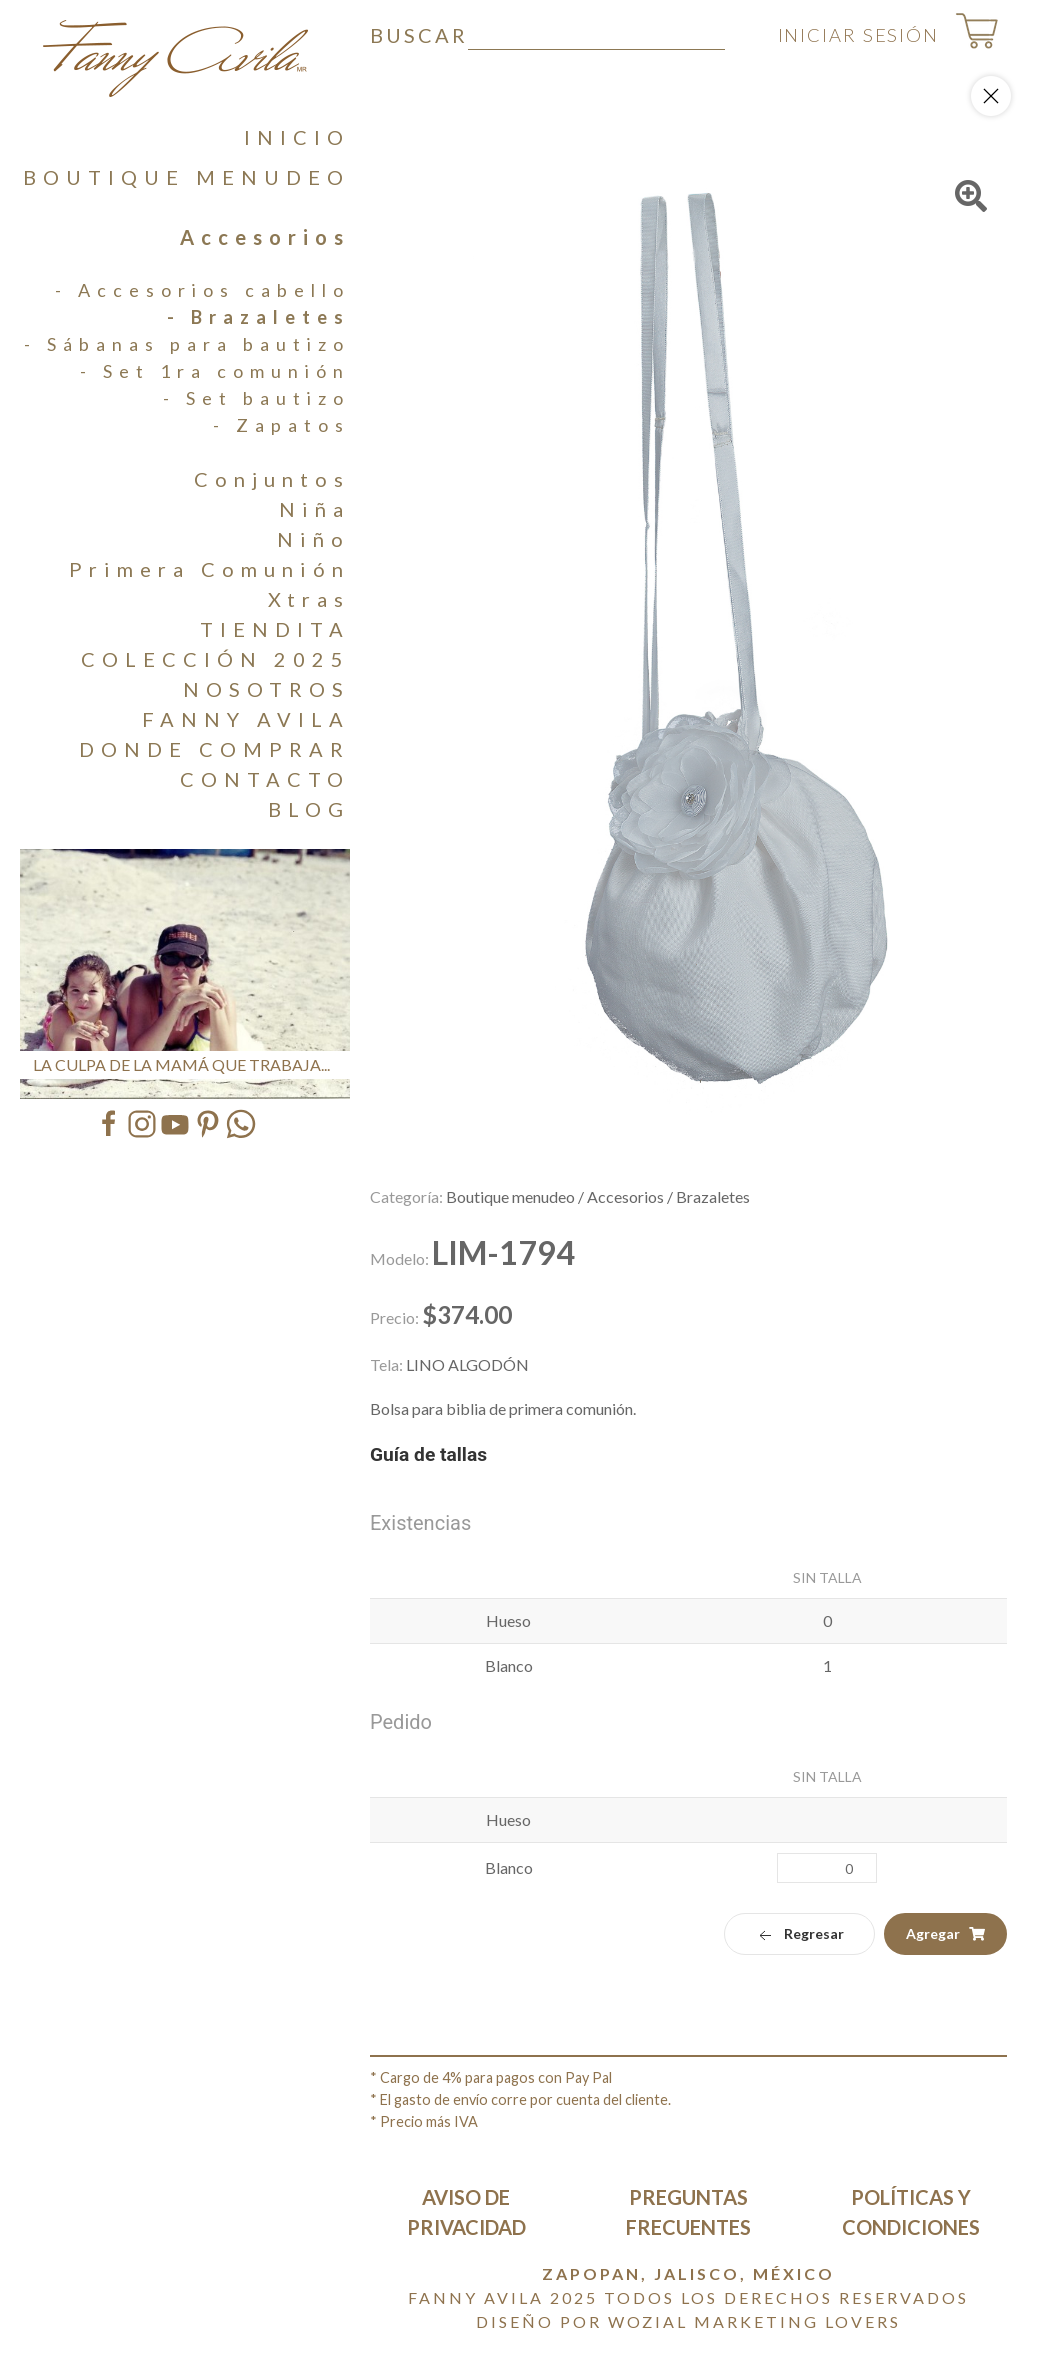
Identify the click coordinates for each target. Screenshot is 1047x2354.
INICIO (297, 137)
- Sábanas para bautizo (187, 344)
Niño (313, 539)
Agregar (945, 1933)
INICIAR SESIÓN (842, 35)
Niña (314, 509)
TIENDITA (275, 629)
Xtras (309, 599)
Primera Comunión (209, 569)
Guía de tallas (428, 1454)
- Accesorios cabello (202, 290)
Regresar (799, 1935)
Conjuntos (272, 479)
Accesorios (265, 237)
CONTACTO (265, 779)
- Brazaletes (258, 317)
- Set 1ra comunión (215, 371)
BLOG (309, 809)
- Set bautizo (256, 398)
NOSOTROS (266, 689)
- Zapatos (281, 425)
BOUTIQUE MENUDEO (186, 177)
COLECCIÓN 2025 (215, 659)
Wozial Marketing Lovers (754, 2321)
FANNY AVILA (246, 719)
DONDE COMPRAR (214, 749)
